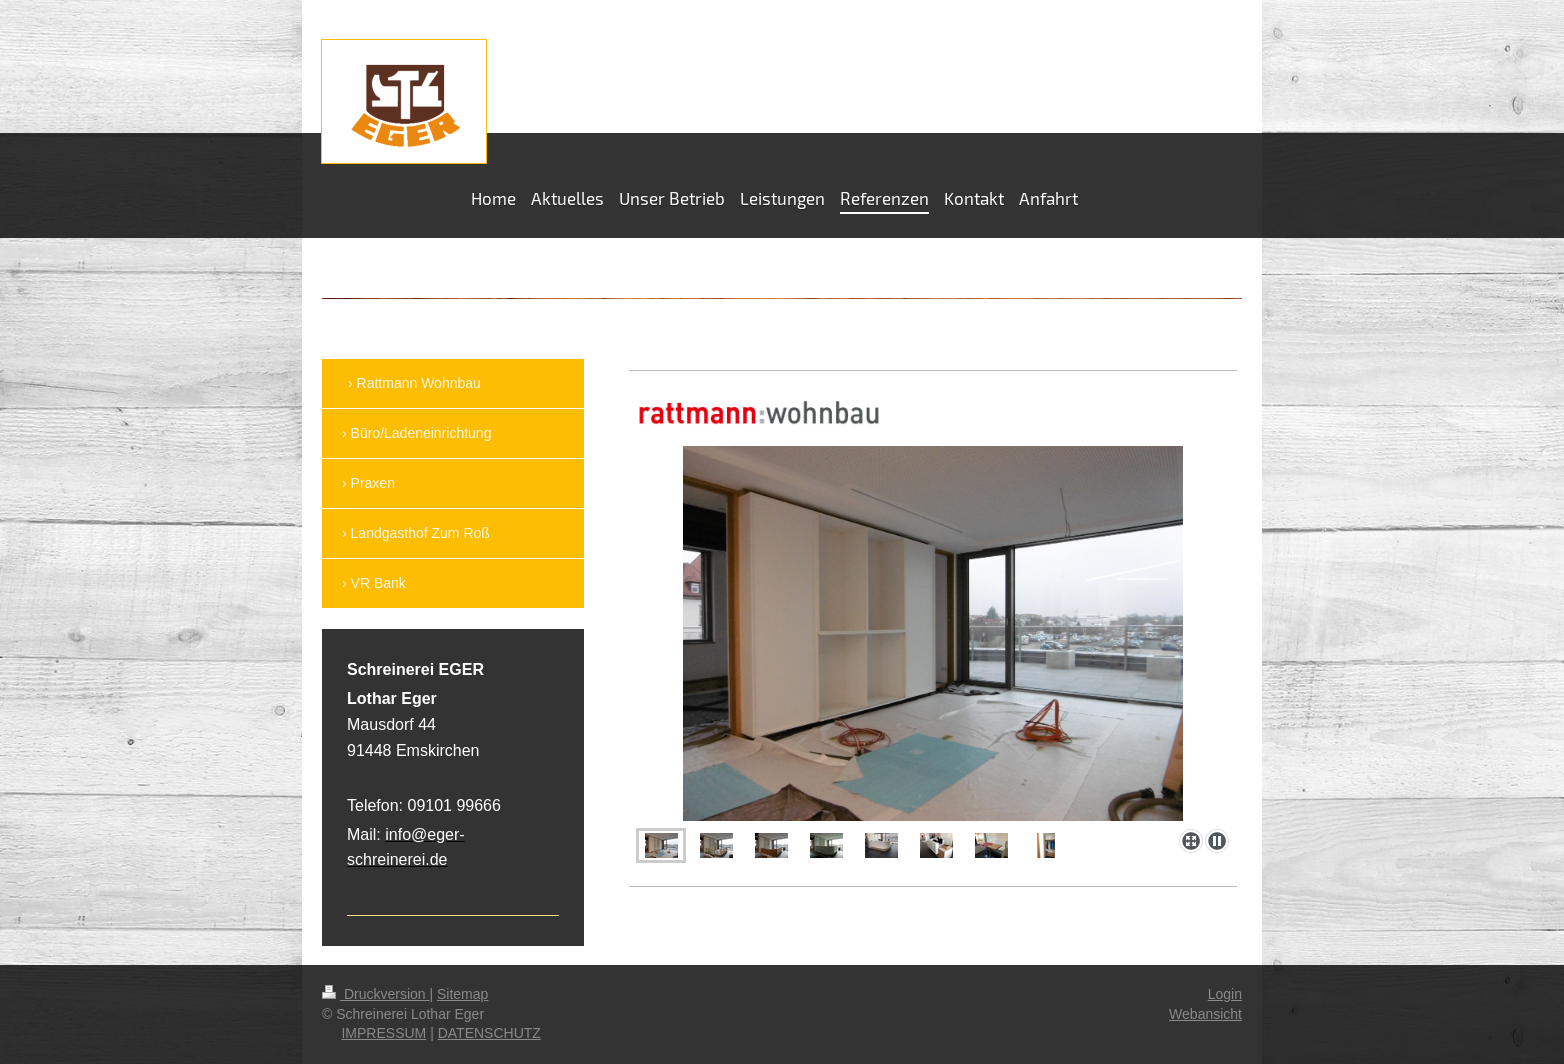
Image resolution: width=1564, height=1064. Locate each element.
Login (1225, 994)
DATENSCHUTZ (489, 1033)
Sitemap (462, 994)
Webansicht (1205, 1014)
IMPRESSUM (383, 1033)
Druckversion (375, 994)
